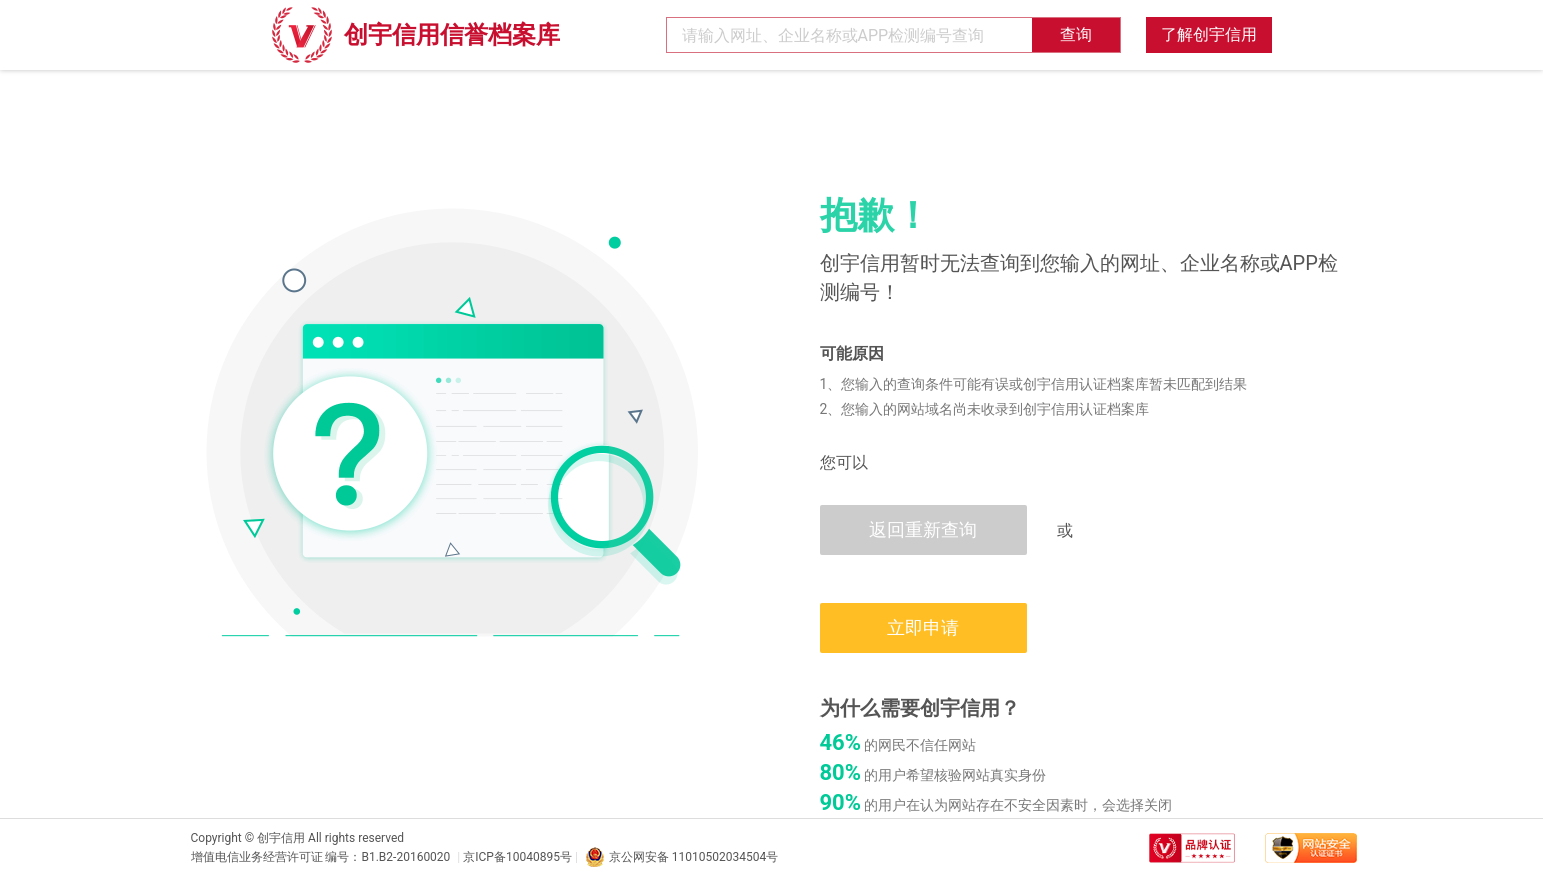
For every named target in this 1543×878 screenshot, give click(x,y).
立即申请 (923, 627)
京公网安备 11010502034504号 (681, 857)
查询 (1076, 34)
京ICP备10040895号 (517, 857)
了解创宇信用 (1209, 34)
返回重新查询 (923, 529)
